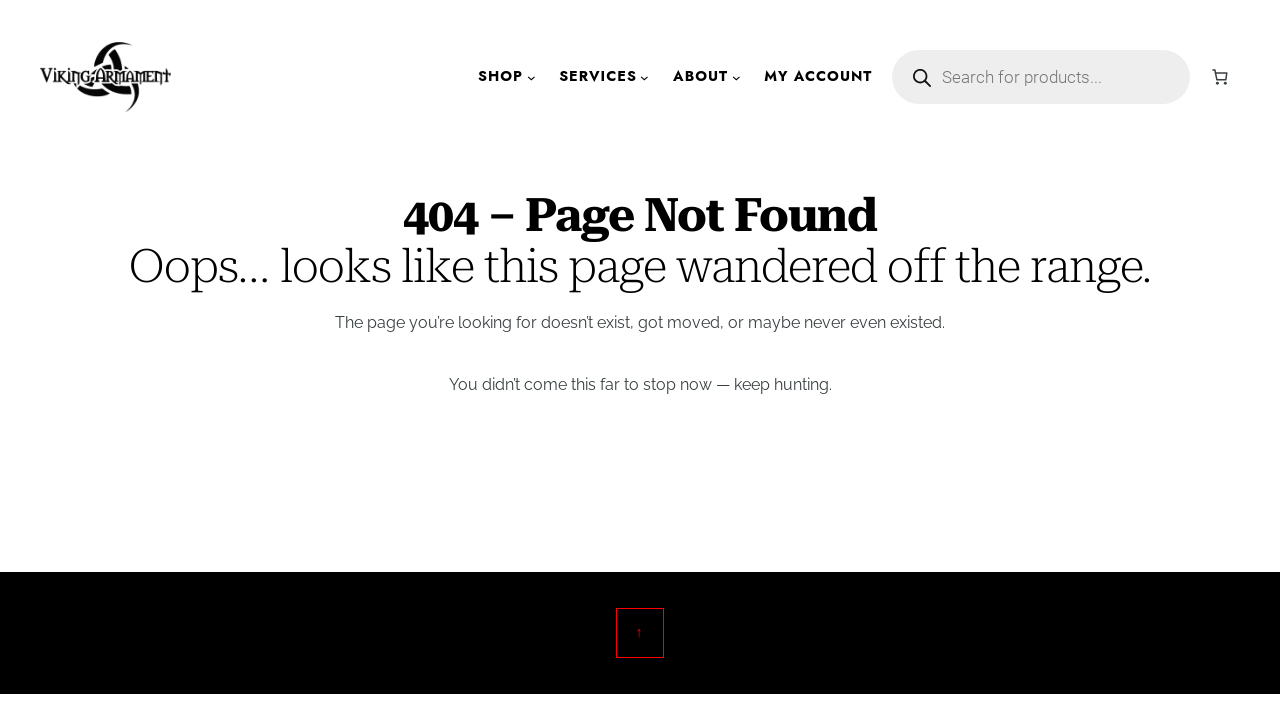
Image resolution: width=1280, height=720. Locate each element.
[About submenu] (736, 77)
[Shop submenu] (531, 77)
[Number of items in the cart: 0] (1220, 77)
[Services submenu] (644, 77)
